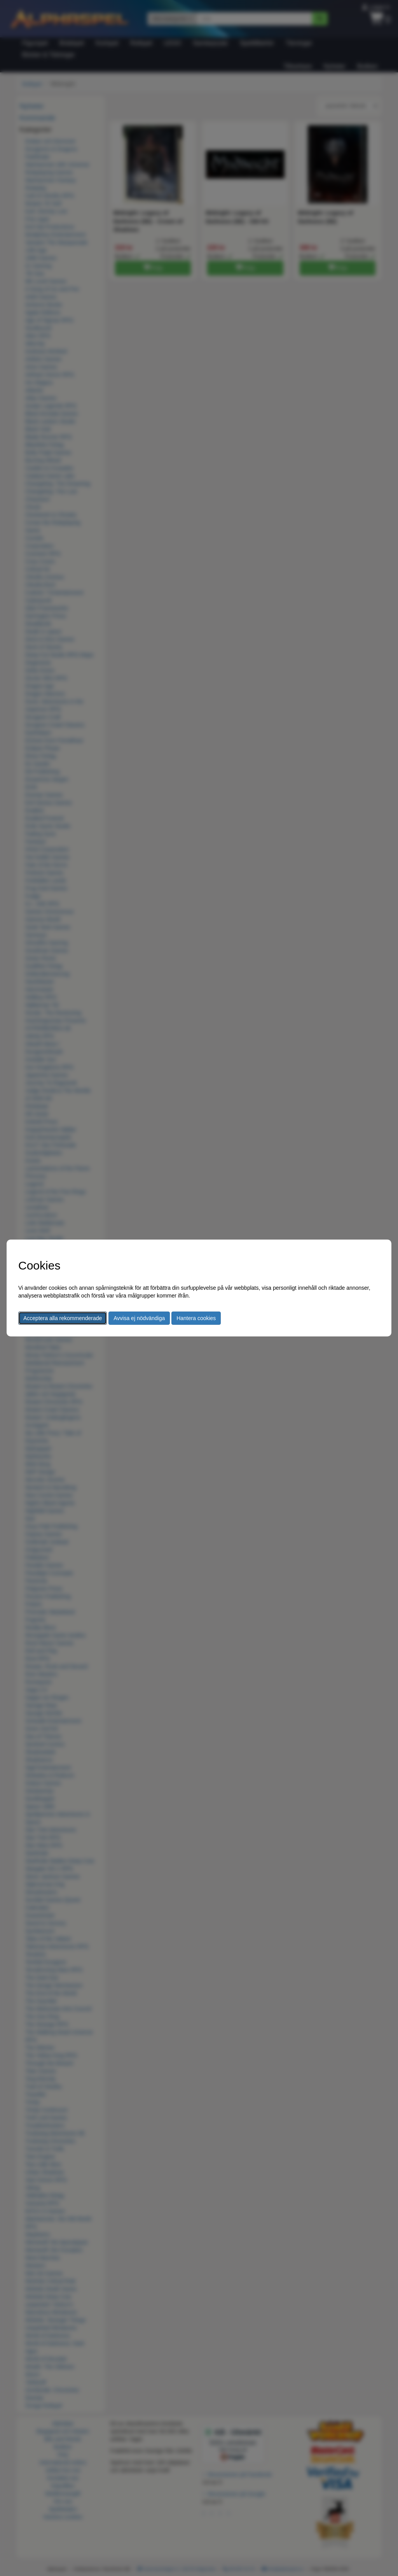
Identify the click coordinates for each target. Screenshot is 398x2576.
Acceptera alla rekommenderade (62, 1318)
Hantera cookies (196, 1318)
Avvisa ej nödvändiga (139, 1318)
